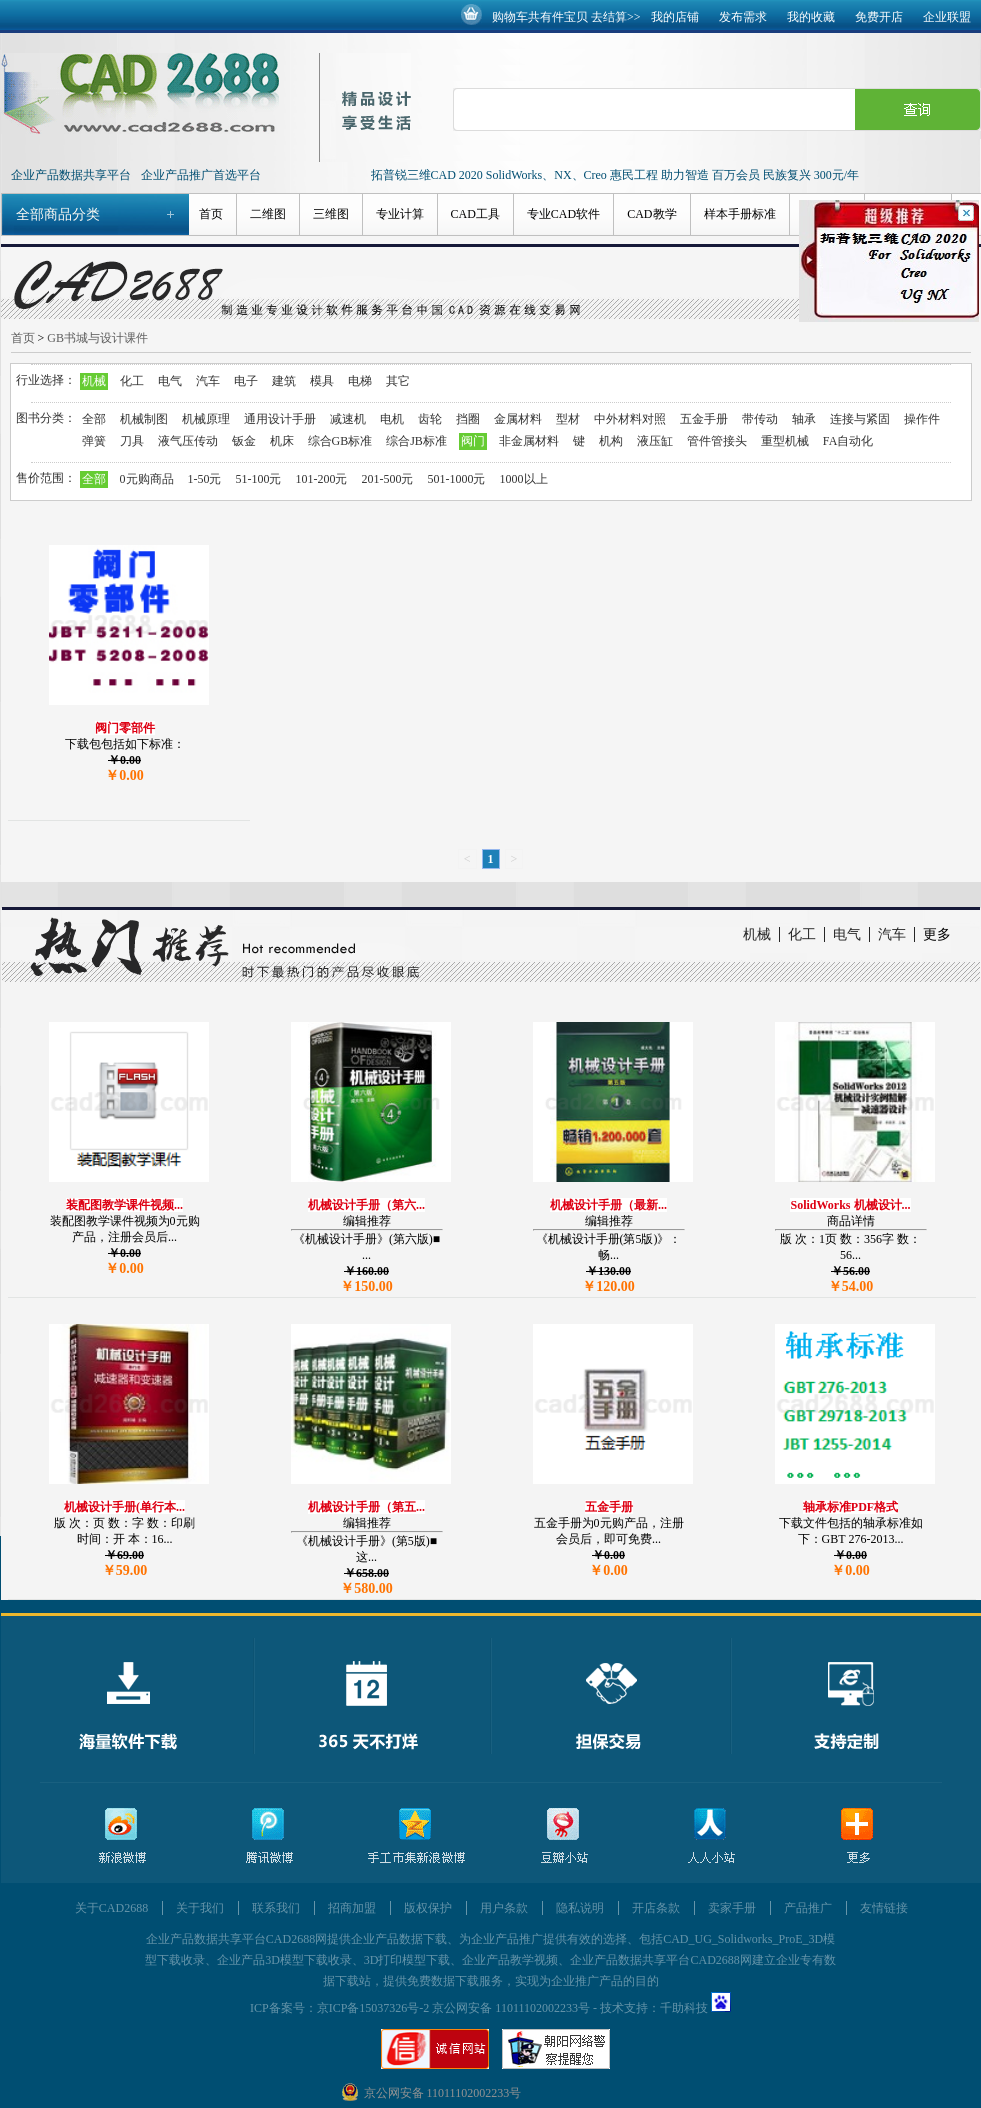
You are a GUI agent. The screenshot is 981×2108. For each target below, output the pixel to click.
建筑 (284, 381)
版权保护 (428, 1908)
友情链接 (884, 1908)
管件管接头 (717, 441)
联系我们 (276, 1908)
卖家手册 (732, 1908)
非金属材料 (529, 441)
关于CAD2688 (111, 1908)
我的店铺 (675, 17)
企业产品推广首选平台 (201, 175)
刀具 (132, 441)
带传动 (760, 419)
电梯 (360, 381)
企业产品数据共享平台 (71, 175)
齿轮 (430, 419)
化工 (132, 381)
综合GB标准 (340, 441)
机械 (94, 381)
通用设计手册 (280, 419)
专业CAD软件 (563, 214)
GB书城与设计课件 (97, 338)
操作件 (922, 419)
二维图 (268, 214)
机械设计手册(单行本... (124, 1507)
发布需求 (743, 17)
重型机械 (785, 441)
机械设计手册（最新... (608, 1205)
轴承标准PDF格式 (850, 1507)
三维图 (331, 214)
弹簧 (94, 441)
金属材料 (518, 419)
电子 (246, 381)
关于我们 (200, 1908)
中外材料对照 (630, 419)
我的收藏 (811, 17)
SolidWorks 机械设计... (850, 1205)
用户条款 (504, 1908)
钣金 (244, 441)
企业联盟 (947, 17)
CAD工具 (475, 214)
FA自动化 (848, 441)
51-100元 (259, 479)
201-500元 (388, 479)
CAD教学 (651, 214)
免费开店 (879, 17)
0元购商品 (147, 479)
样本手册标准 (740, 214)
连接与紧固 (860, 419)
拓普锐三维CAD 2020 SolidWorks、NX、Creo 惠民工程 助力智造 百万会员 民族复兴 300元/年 (615, 175)
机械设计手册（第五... (366, 1507)
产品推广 (808, 1908)
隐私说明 (580, 1908)
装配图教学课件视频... (124, 1205)
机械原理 (206, 419)
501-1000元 (457, 479)
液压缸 (655, 441)
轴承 (804, 419)
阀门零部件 (125, 728)
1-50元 (205, 479)
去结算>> (616, 17)
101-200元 (322, 479)
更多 (937, 934)
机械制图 (144, 419)
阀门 (473, 441)
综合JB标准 (416, 441)
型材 (568, 419)
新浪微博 (122, 1836)
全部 (94, 419)
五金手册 (704, 419)
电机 (392, 419)
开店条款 (656, 1908)
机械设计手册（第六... (366, 1205)
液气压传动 (188, 441)
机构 (611, 441)
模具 (322, 381)
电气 (170, 381)
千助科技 (684, 2008)
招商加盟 (352, 1908)
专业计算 (400, 214)
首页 (211, 214)
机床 (282, 441)
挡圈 (468, 419)
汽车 (208, 381)
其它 (398, 381)
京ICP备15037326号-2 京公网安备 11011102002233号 (453, 2008)
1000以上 (524, 479)
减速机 (348, 419)
